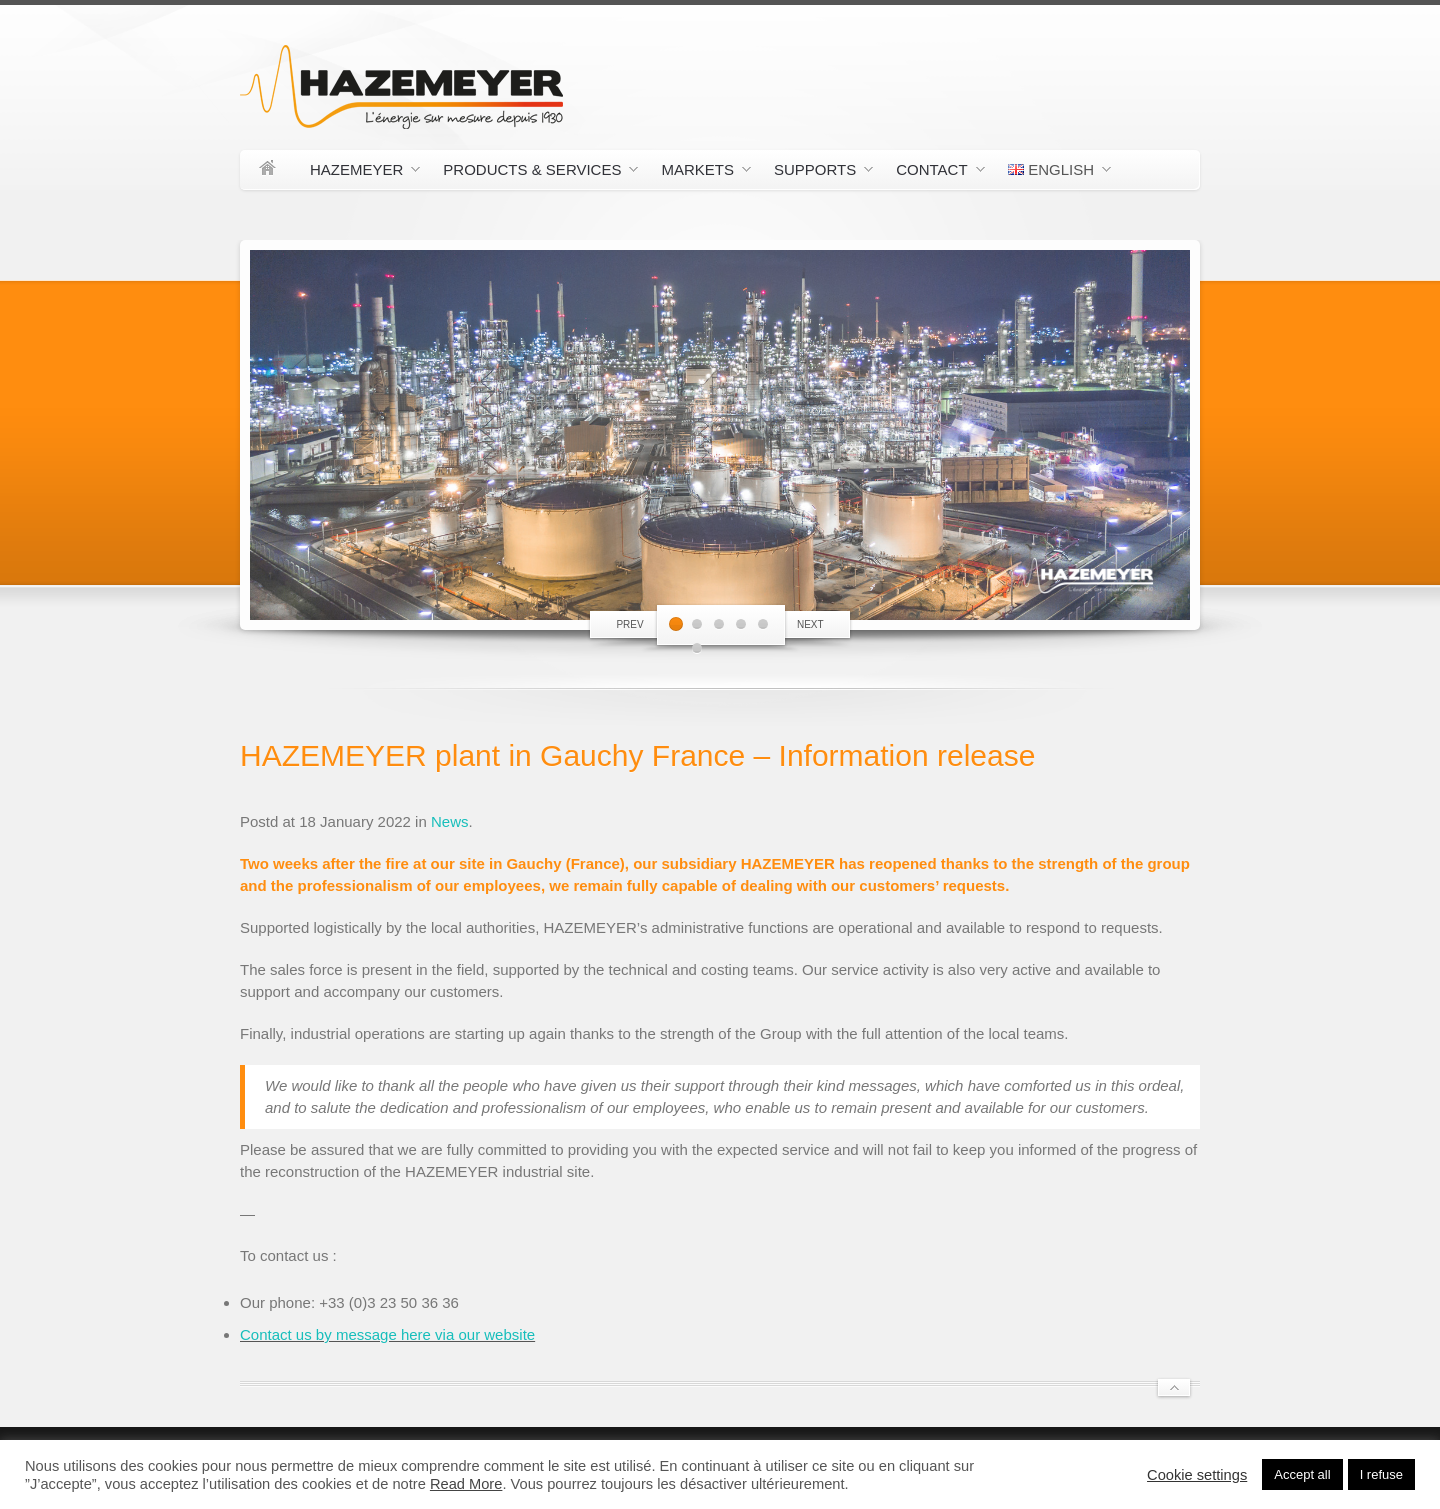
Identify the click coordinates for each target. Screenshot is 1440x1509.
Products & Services (533, 173)
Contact (932, 173)
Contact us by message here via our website (387, 1334)
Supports (816, 173)
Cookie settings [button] (1197, 1475)
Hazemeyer (357, 173)
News (450, 821)
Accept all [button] (1302, 1474)
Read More (466, 1484)
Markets (698, 173)
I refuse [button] (1381, 1474)
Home (267, 170)
